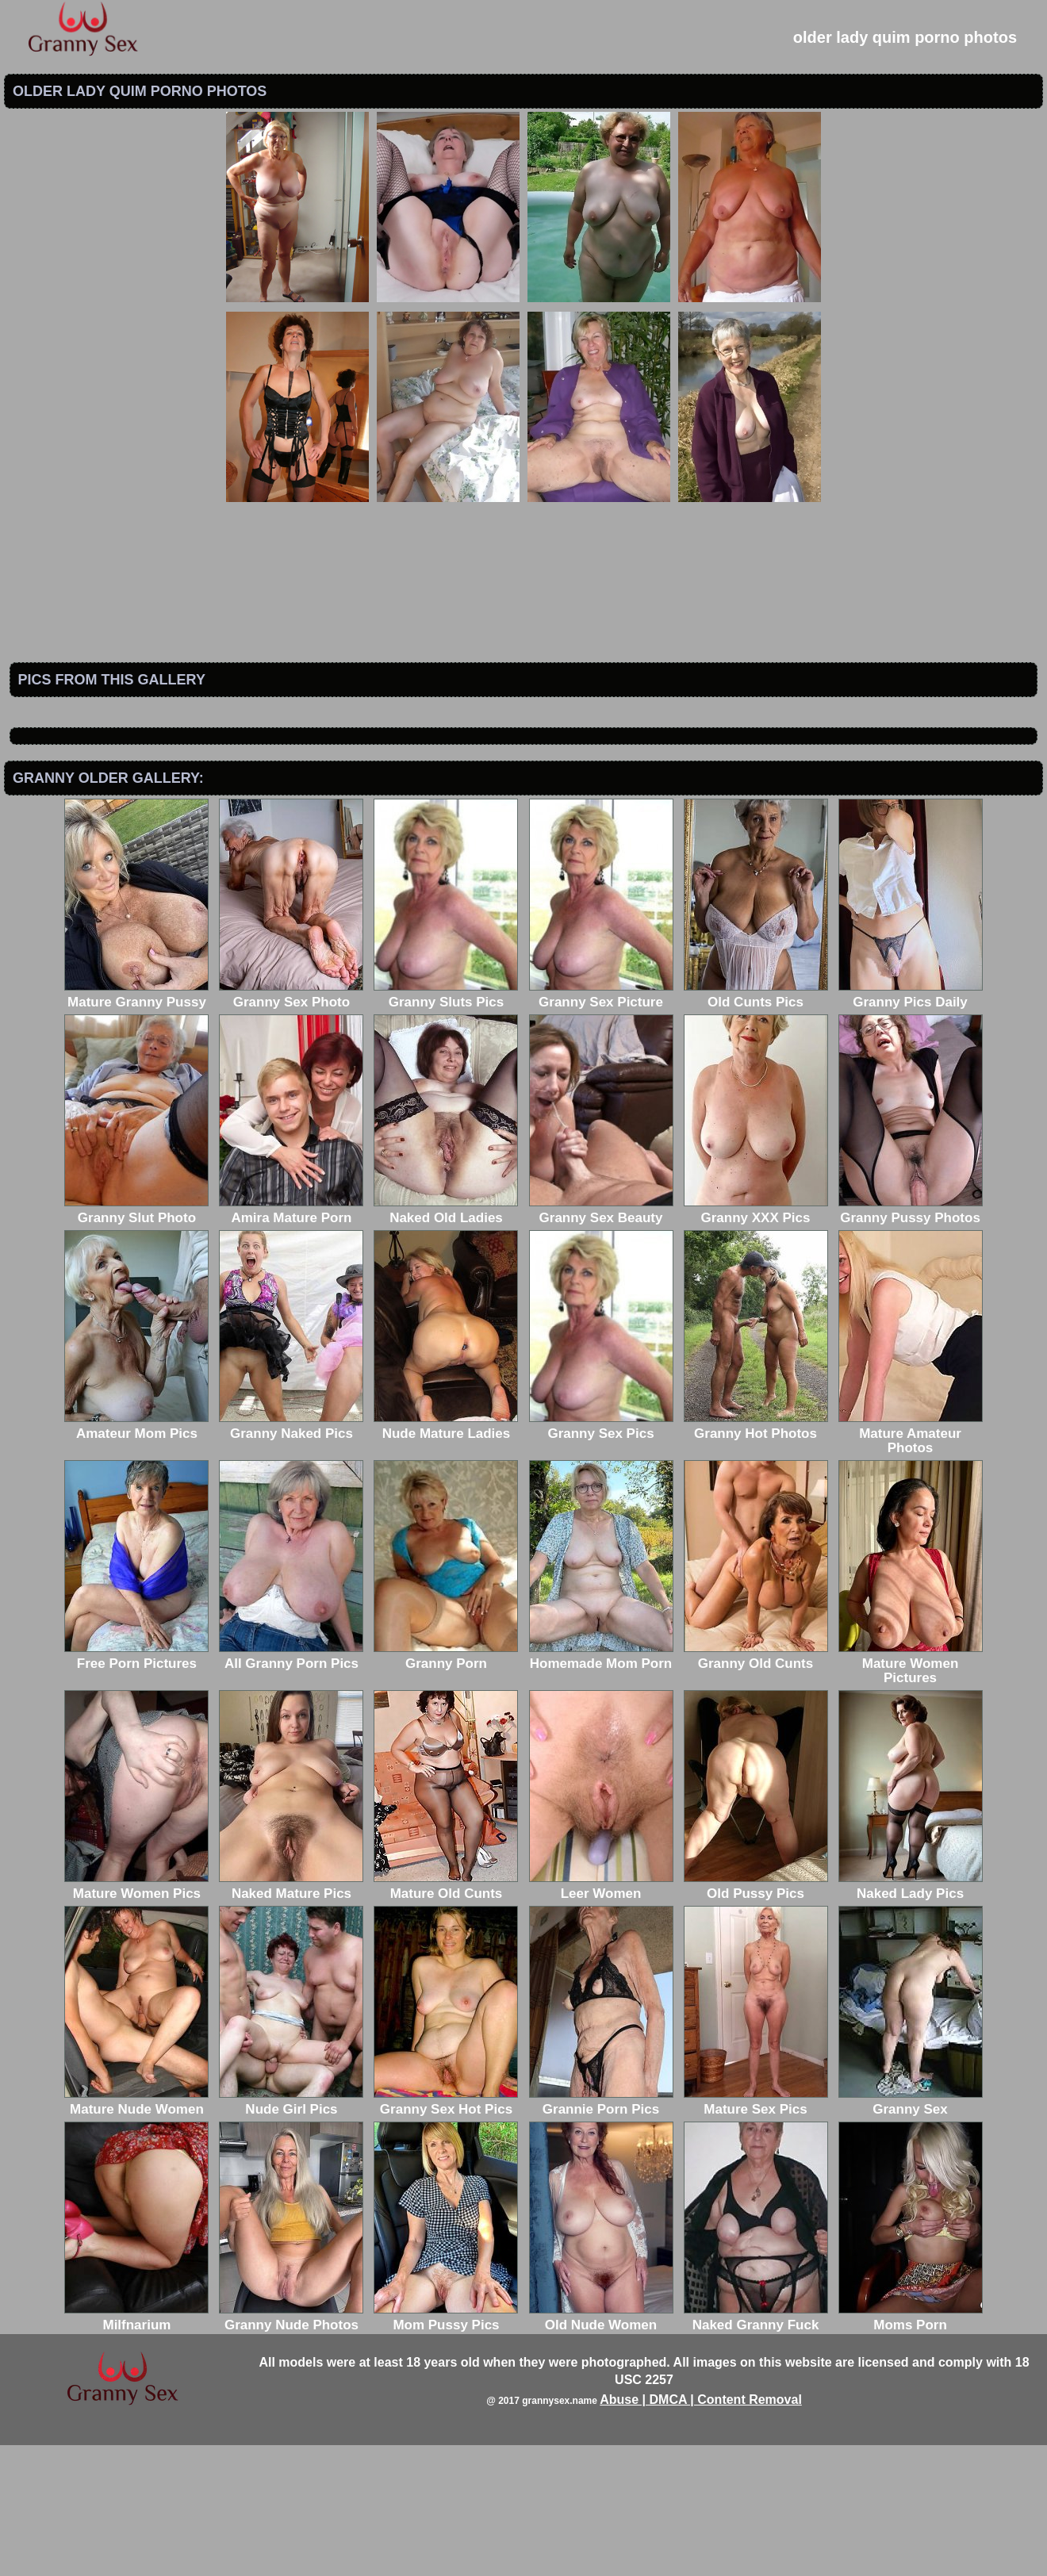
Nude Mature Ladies (446, 1557)
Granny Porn (446, 1787)
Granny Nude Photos (291, 2448)
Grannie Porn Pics (601, 2233)
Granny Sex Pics (601, 1557)
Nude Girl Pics (291, 2233)
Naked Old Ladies (446, 1341)
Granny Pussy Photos (910, 1341)
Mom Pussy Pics (446, 2448)
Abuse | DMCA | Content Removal (701, 2530)
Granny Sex (910, 2233)
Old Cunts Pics (756, 1125)
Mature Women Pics (136, 2017)
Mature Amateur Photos (910, 1564)
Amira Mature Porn (291, 1341)
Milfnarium (136, 2448)
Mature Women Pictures (910, 1794)
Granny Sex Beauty (601, 1341)
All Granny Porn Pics (291, 1787)
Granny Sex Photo (291, 1125)
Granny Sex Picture (601, 1125)
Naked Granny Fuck (756, 2448)
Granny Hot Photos (756, 1557)
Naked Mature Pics (291, 2017)
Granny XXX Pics (756, 1341)
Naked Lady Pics (910, 2017)
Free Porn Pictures (136, 1787)
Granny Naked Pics (291, 1557)
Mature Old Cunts (446, 2017)
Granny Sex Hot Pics (446, 2233)
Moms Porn (910, 2448)
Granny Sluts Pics (446, 1125)
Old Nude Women (601, 2448)
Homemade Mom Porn (601, 1787)
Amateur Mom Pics (136, 1557)
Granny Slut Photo (136, 1341)
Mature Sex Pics (756, 2233)
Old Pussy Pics (756, 2017)
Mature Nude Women (136, 2233)
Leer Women (601, 2017)
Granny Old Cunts (756, 1787)
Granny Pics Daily (910, 1125)
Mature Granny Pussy (136, 1125)
